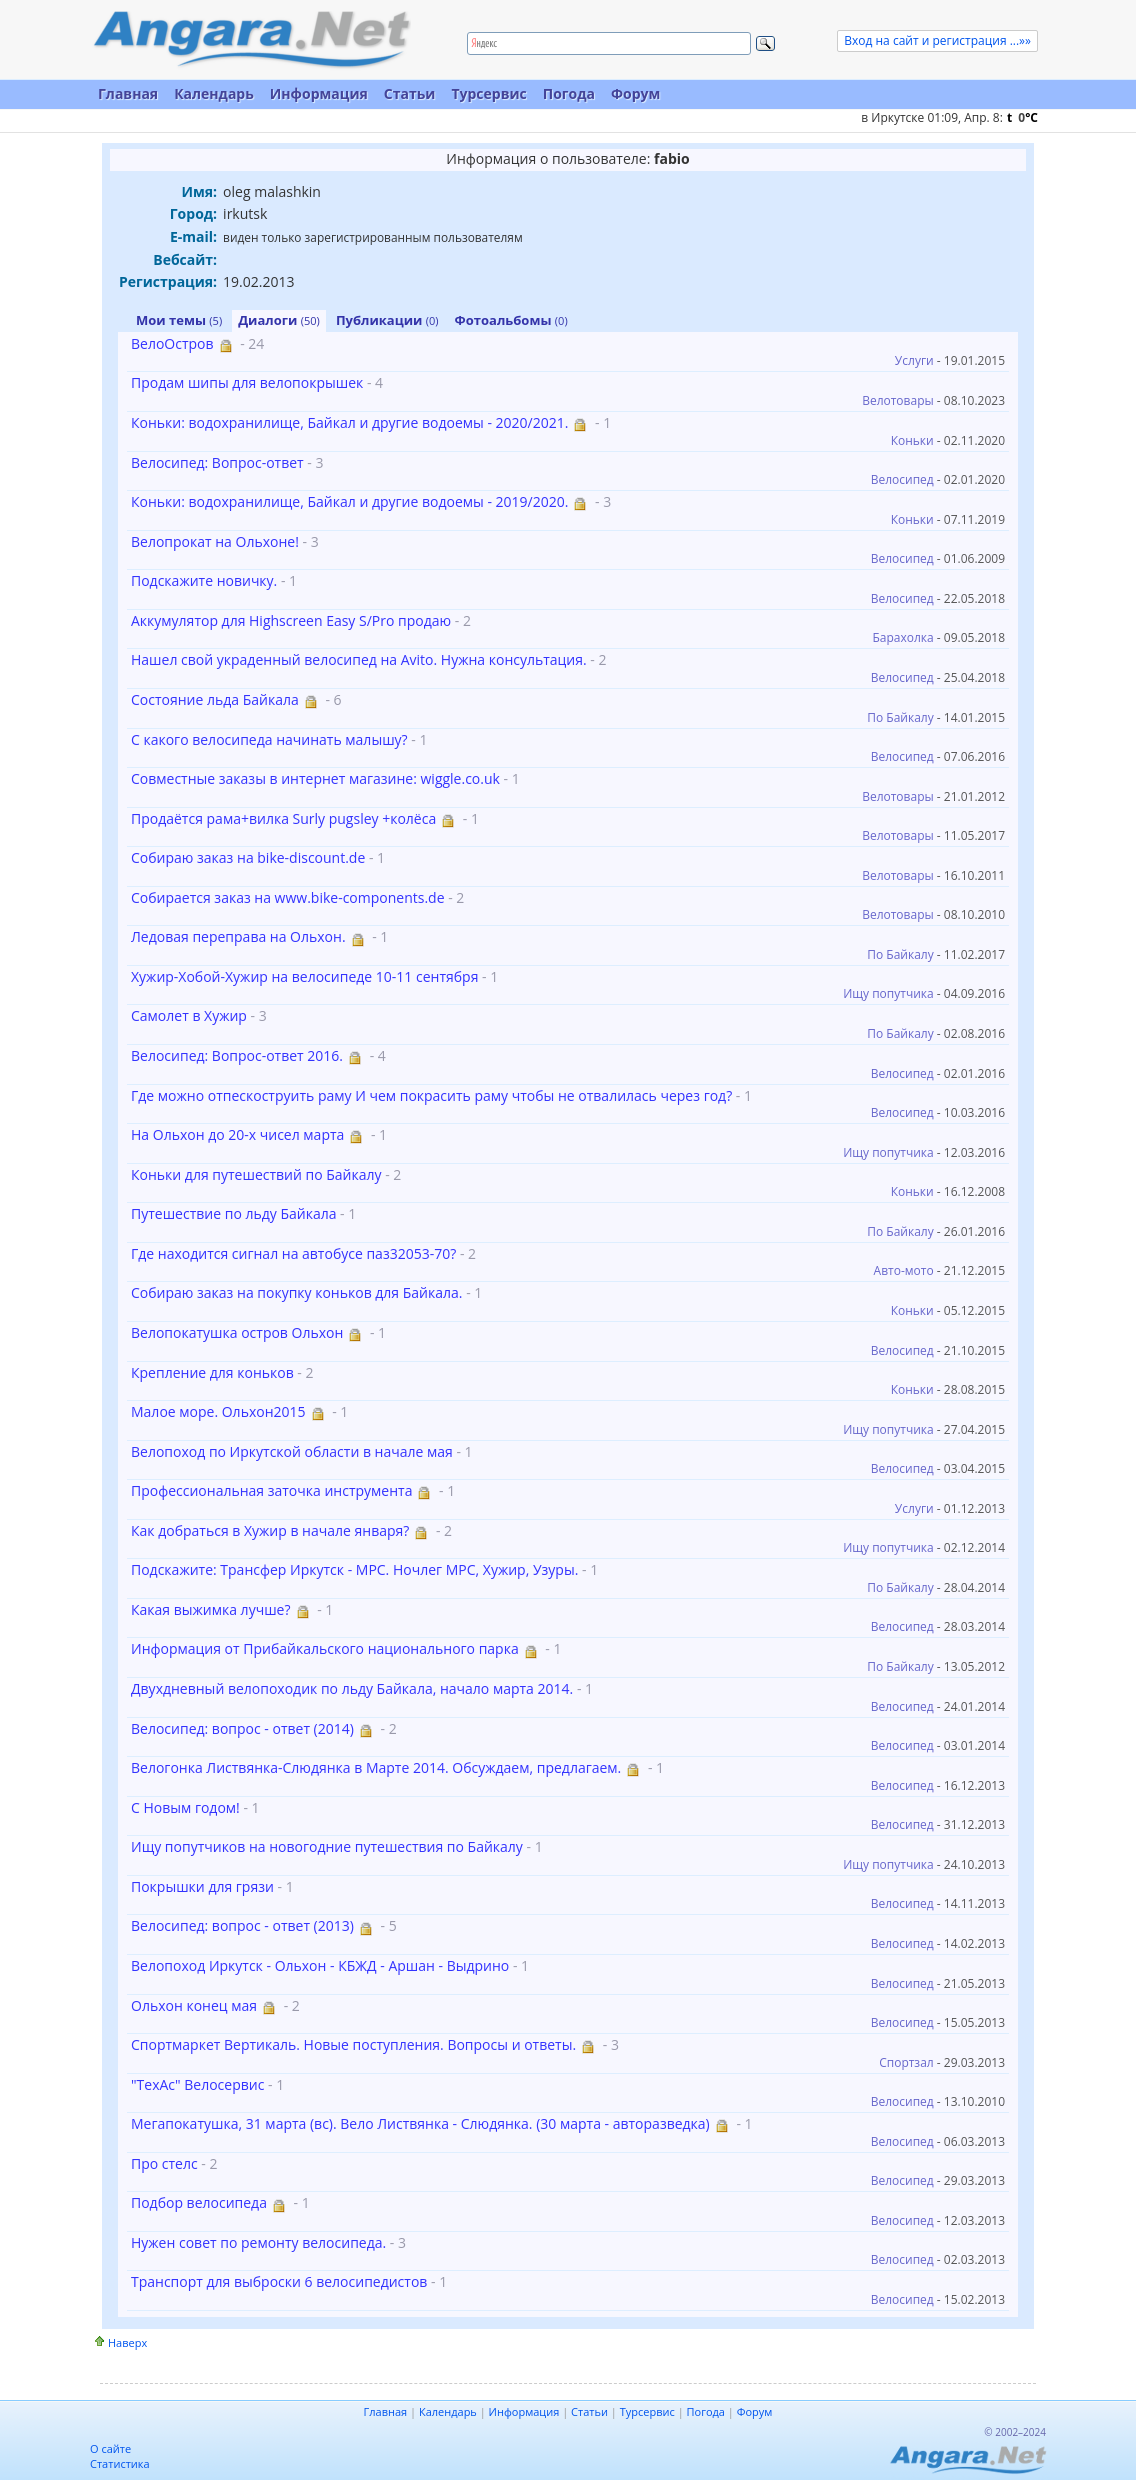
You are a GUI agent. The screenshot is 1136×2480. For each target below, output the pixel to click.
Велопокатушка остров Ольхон (237, 1332)
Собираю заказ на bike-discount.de (248, 857)
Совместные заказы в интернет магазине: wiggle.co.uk (315, 778)
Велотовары (898, 400)
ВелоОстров (172, 343)
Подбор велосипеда (199, 2202)
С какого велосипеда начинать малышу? (269, 739)
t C (1022, 117)
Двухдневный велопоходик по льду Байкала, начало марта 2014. (352, 1688)
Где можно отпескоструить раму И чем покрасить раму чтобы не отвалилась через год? (431, 1095)
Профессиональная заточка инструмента (271, 1490)
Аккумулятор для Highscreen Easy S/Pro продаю (291, 620)
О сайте (110, 2448)
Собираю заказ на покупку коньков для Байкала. (296, 1292)
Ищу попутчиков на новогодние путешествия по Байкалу (327, 1846)
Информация (319, 93)
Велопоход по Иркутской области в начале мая (292, 1451)
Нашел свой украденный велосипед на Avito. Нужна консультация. (359, 659)
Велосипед (902, 479)
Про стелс (164, 2163)
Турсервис (488, 93)
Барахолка (902, 637)
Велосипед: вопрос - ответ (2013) (242, 1925)
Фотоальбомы (511, 320)
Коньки (912, 440)
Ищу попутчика (888, 993)
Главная (128, 93)
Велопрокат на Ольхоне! (215, 541)
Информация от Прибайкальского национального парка (325, 1648)
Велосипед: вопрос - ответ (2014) (242, 1728)
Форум (635, 93)
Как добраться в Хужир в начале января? (270, 1530)
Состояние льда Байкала (215, 699)
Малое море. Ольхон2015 (218, 1411)
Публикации (387, 320)
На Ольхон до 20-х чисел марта (237, 1134)
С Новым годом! (185, 1807)
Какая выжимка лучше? (211, 1609)
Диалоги (279, 320)
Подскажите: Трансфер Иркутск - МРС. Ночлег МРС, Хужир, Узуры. (354, 1569)
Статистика (120, 2463)
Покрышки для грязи (202, 1886)
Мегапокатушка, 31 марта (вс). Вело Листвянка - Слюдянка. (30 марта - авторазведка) (420, 2123)
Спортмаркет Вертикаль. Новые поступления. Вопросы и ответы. (353, 2044)
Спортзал (906, 2062)
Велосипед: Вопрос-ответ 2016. (237, 1055)
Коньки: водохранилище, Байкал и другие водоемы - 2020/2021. (349, 422)
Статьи (410, 93)
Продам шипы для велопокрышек (247, 382)
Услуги (914, 360)
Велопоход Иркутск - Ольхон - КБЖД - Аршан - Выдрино (320, 1965)
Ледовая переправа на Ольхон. (238, 936)
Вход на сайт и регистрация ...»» (937, 40)
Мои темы (179, 320)
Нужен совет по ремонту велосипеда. (258, 2242)
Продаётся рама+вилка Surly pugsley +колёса (283, 818)
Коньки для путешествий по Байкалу (256, 1174)
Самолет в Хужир (189, 1015)
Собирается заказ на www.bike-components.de (288, 897)
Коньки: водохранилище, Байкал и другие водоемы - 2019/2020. (349, 501)
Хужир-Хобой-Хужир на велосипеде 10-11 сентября (304, 976)
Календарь (214, 93)
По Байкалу (900, 717)
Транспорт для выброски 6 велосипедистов (279, 2281)
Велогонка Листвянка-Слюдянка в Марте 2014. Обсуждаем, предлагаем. (376, 1767)
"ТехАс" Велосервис (199, 2084)
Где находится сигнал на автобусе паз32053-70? (293, 1253)
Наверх (127, 2342)
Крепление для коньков (212, 1372)
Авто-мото (904, 1270)
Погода (569, 93)
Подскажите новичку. (204, 580)
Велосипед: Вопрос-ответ (217, 462)
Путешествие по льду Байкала (233, 1213)
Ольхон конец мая (194, 2005)
